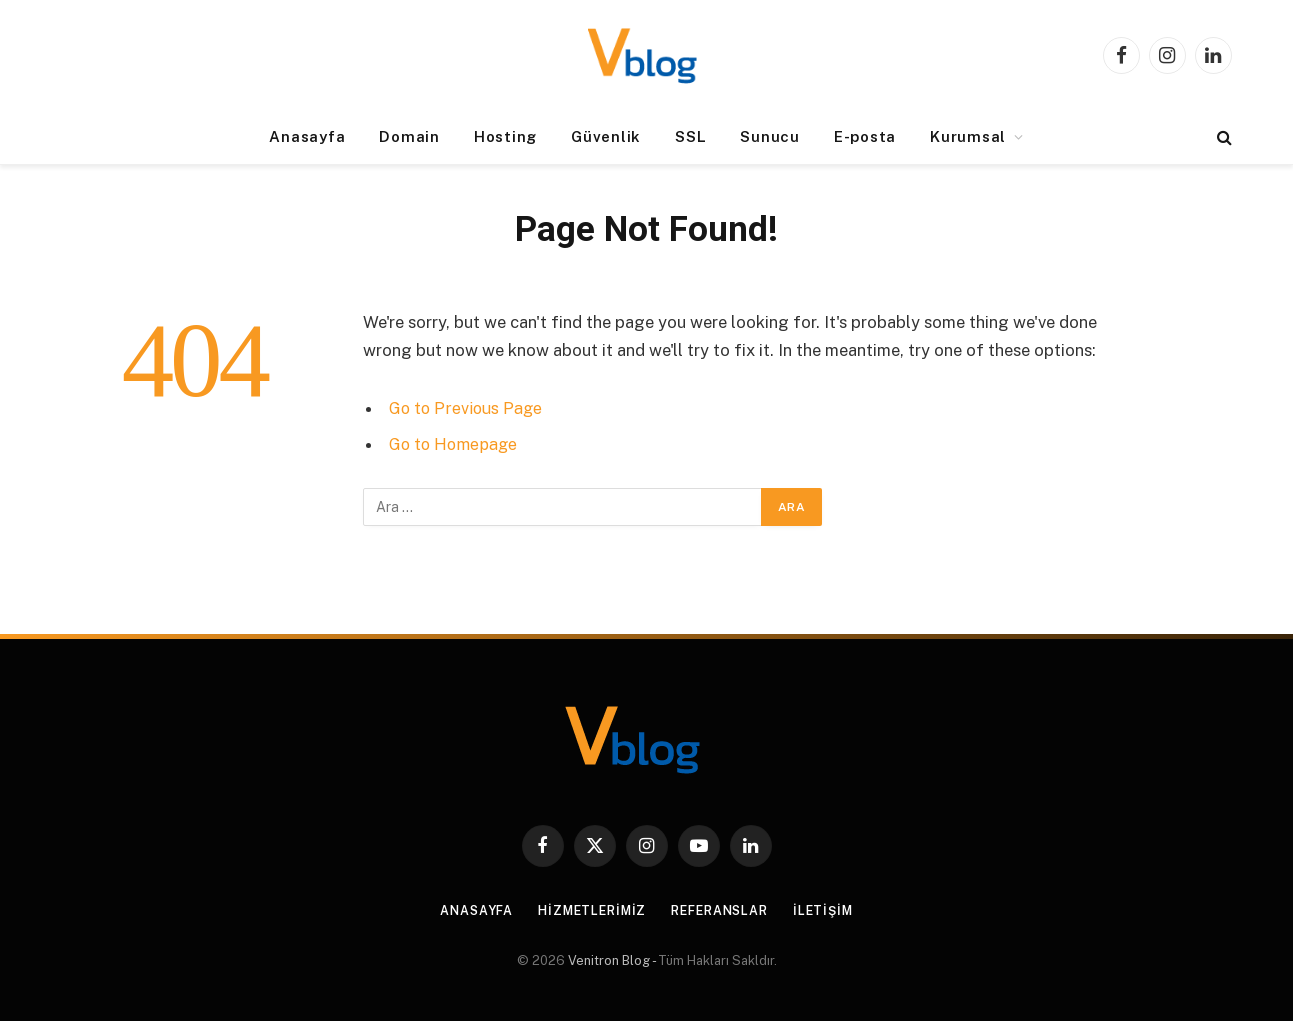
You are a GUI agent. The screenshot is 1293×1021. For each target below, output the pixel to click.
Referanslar (723, 910)
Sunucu (770, 136)
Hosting (505, 136)
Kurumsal (968, 136)
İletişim (833, 910)
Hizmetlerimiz (587, 910)
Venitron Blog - (613, 960)
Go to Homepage (455, 444)
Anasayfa (307, 136)
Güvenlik (606, 136)
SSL (690, 136)
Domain (409, 136)
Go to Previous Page (467, 408)
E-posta (865, 136)
